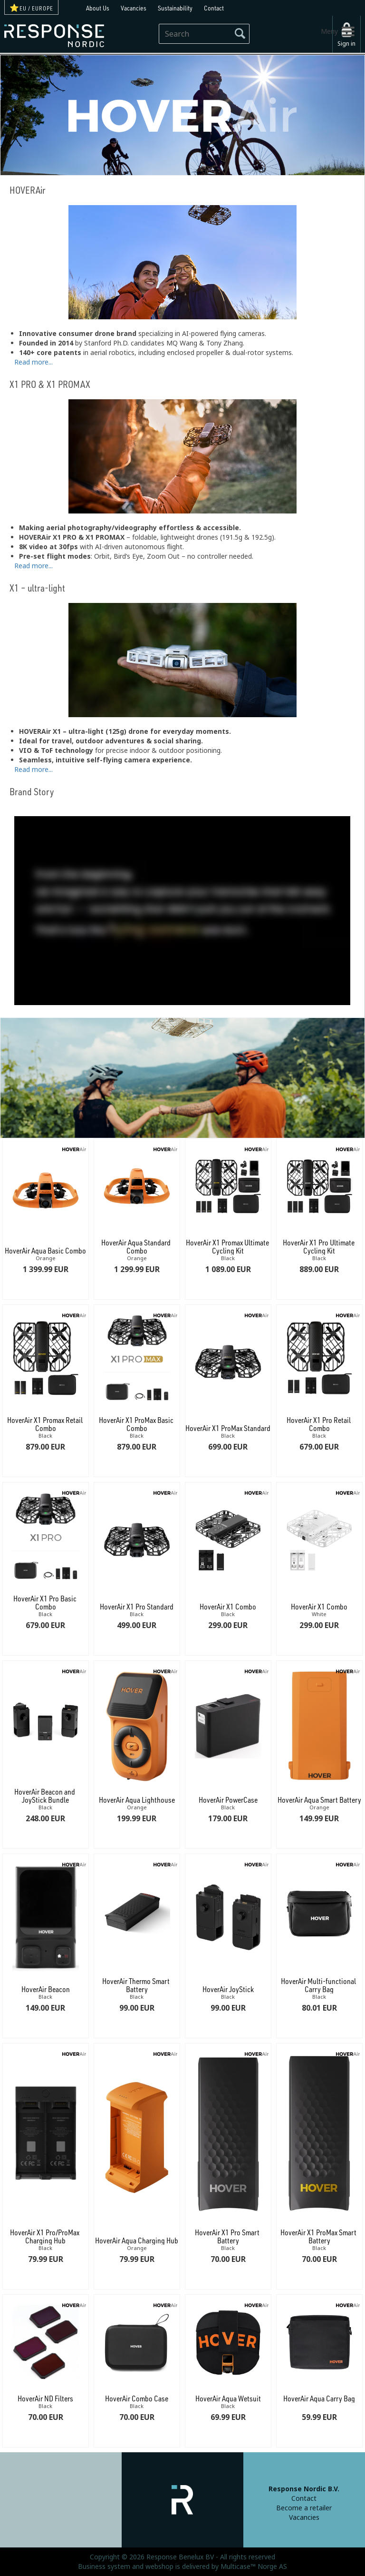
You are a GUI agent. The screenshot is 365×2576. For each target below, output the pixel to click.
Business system (104, 2566)
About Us (97, 8)
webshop (159, 2566)
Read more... (33, 361)
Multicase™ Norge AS (254, 2566)
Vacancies (133, 8)
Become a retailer (304, 2508)
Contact (214, 8)
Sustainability (175, 8)
